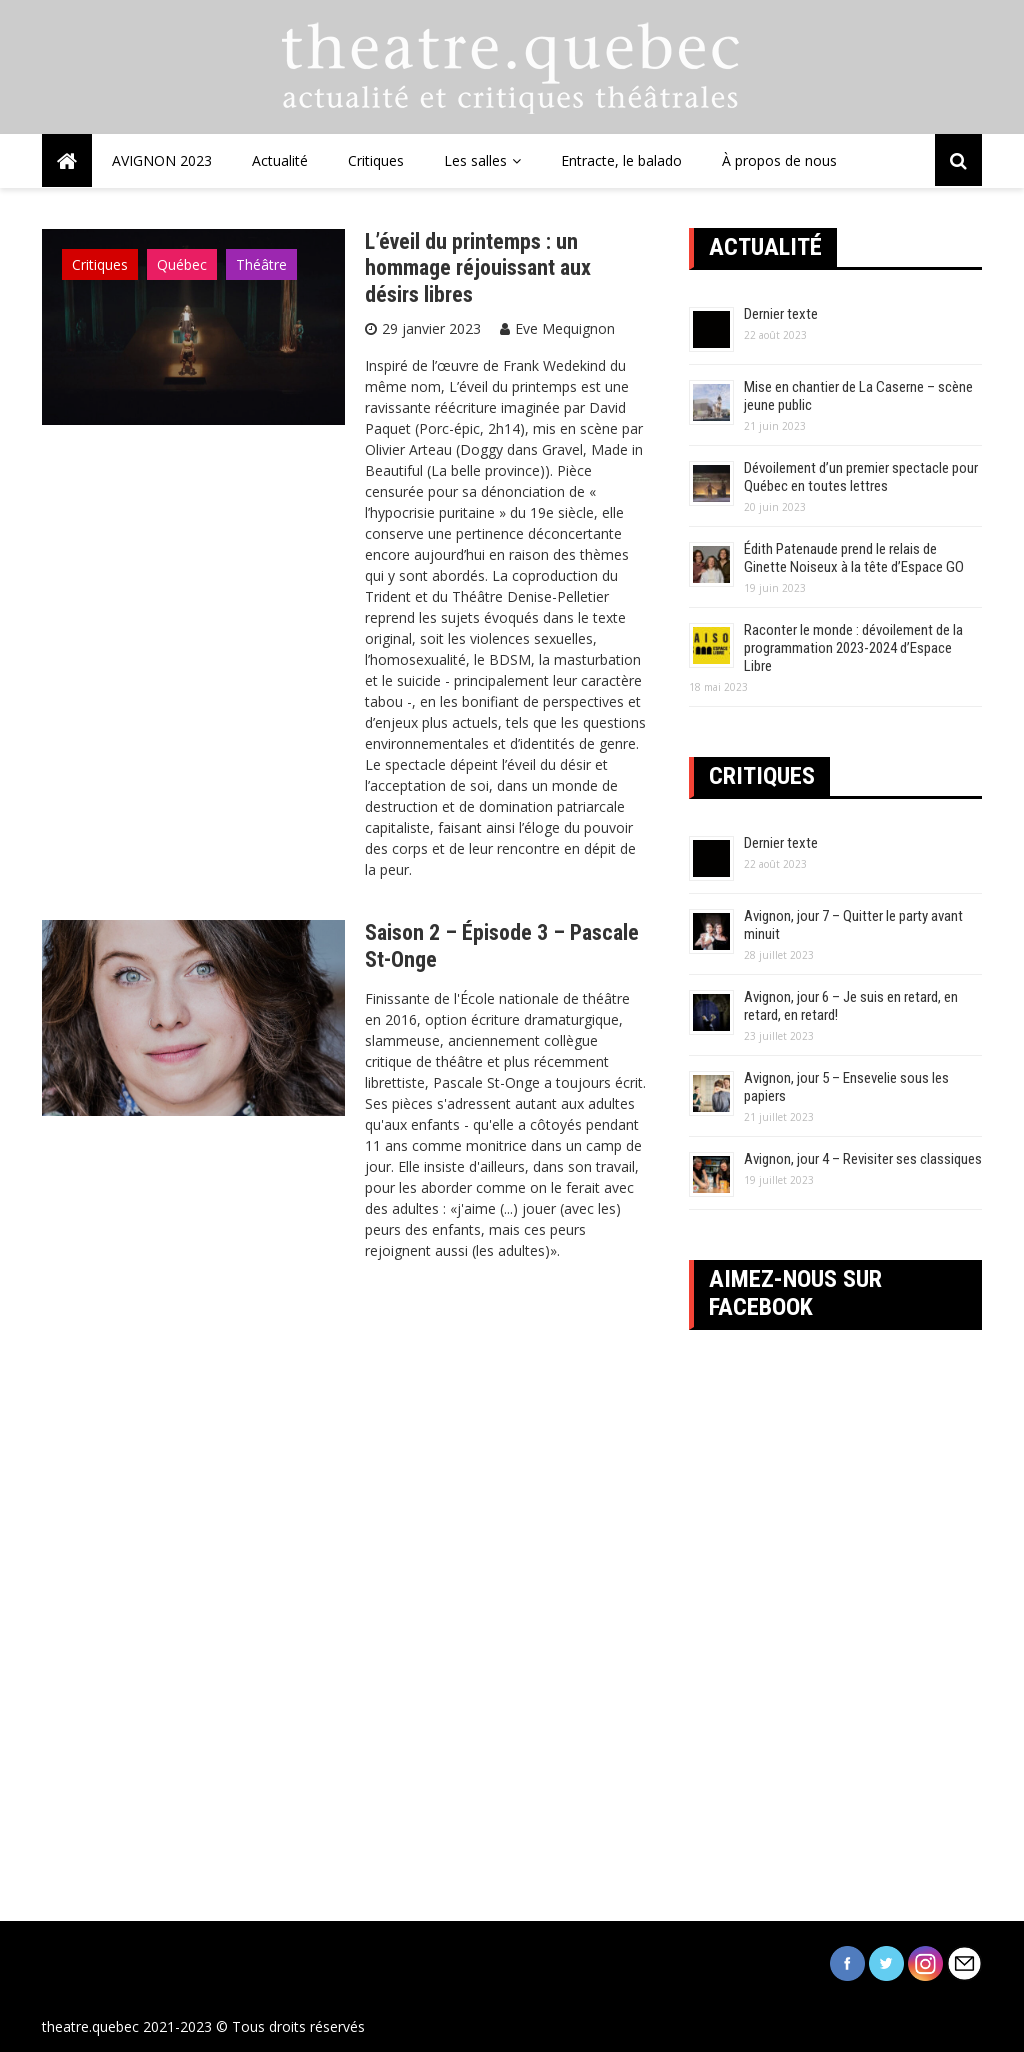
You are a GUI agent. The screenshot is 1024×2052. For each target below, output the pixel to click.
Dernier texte (781, 314)
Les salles (475, 160)
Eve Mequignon (565, 328)
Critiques (376, 160)
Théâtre (261, 264)
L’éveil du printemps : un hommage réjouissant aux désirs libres (478, 268)
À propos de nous (779, 160)
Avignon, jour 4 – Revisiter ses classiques (863, 1159)
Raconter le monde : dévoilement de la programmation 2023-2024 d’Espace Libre (853, 648)
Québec (182, 264)
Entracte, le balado (621, 160)
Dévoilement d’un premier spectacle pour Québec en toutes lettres (861, 477)
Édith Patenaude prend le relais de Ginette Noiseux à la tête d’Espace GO (854, 558)
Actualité (280, 160)
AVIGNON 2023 (162, 160)
